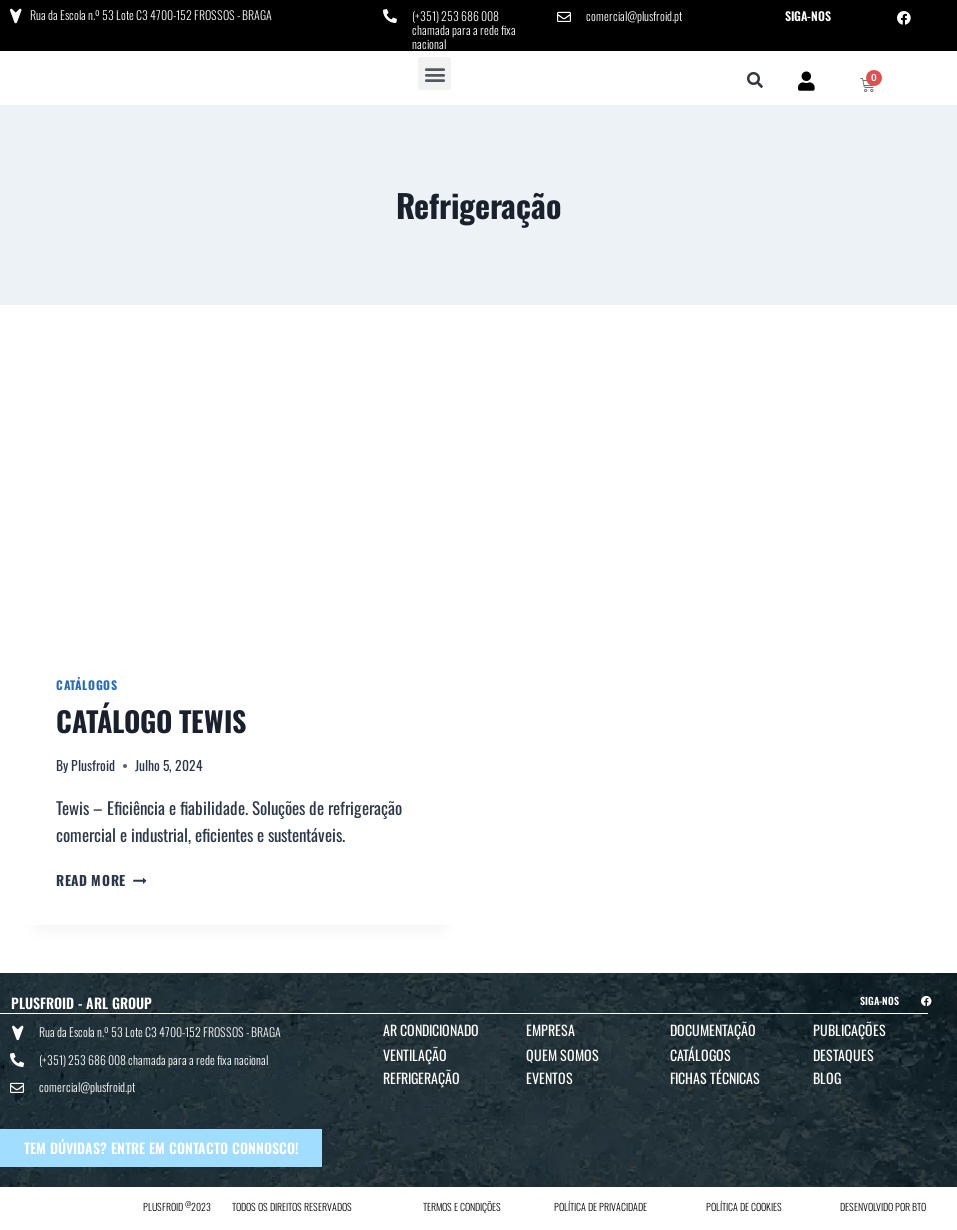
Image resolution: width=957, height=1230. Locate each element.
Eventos (549, 1077)
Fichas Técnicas (715, 1077)
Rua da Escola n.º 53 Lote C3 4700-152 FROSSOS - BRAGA (151, 14)
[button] (434, 73)
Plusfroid (93, 765)
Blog (827, 1077)
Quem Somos (562, 1054)
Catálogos (86, 684)
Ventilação (415, 1054)
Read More (101, 880)
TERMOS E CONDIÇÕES (462, 1206)
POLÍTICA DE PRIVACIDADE (600, 1206)
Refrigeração (421, 1077)
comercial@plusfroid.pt (634, 15)
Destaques (843, 1054)
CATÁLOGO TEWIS (151, 720)
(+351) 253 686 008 (455, 15)
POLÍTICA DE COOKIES (744, 1206)
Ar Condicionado (431, 1029)
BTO (919, 1206)
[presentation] (241, 498)
